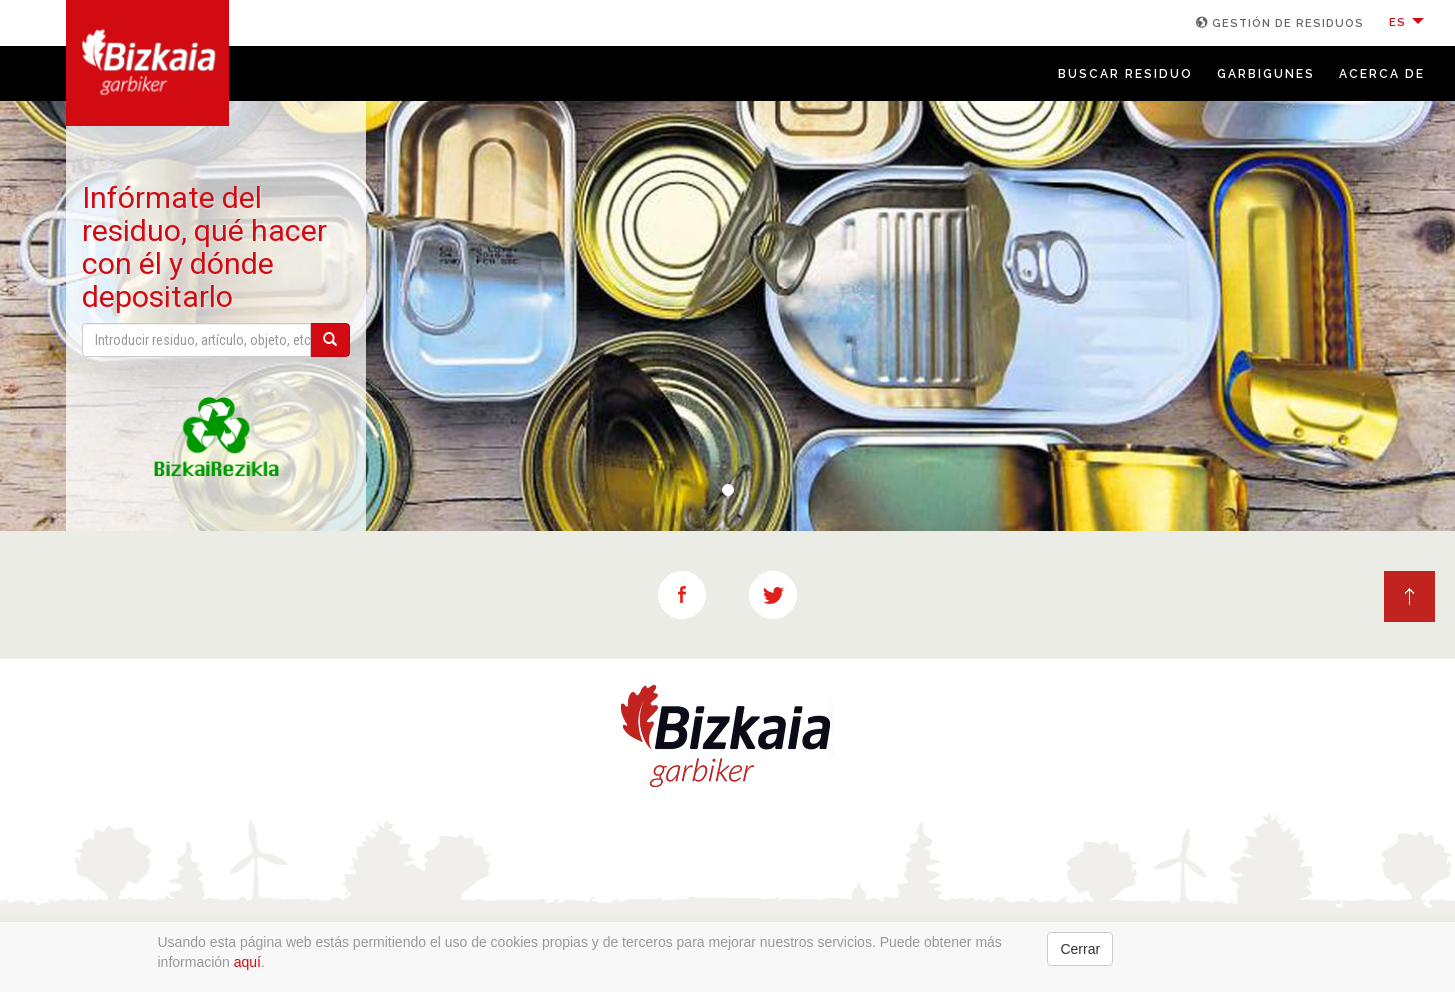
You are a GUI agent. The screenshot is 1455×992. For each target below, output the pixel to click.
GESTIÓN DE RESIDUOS (1280, 23)
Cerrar (1080, 949)
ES (1406, 22)
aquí (247, 962)
